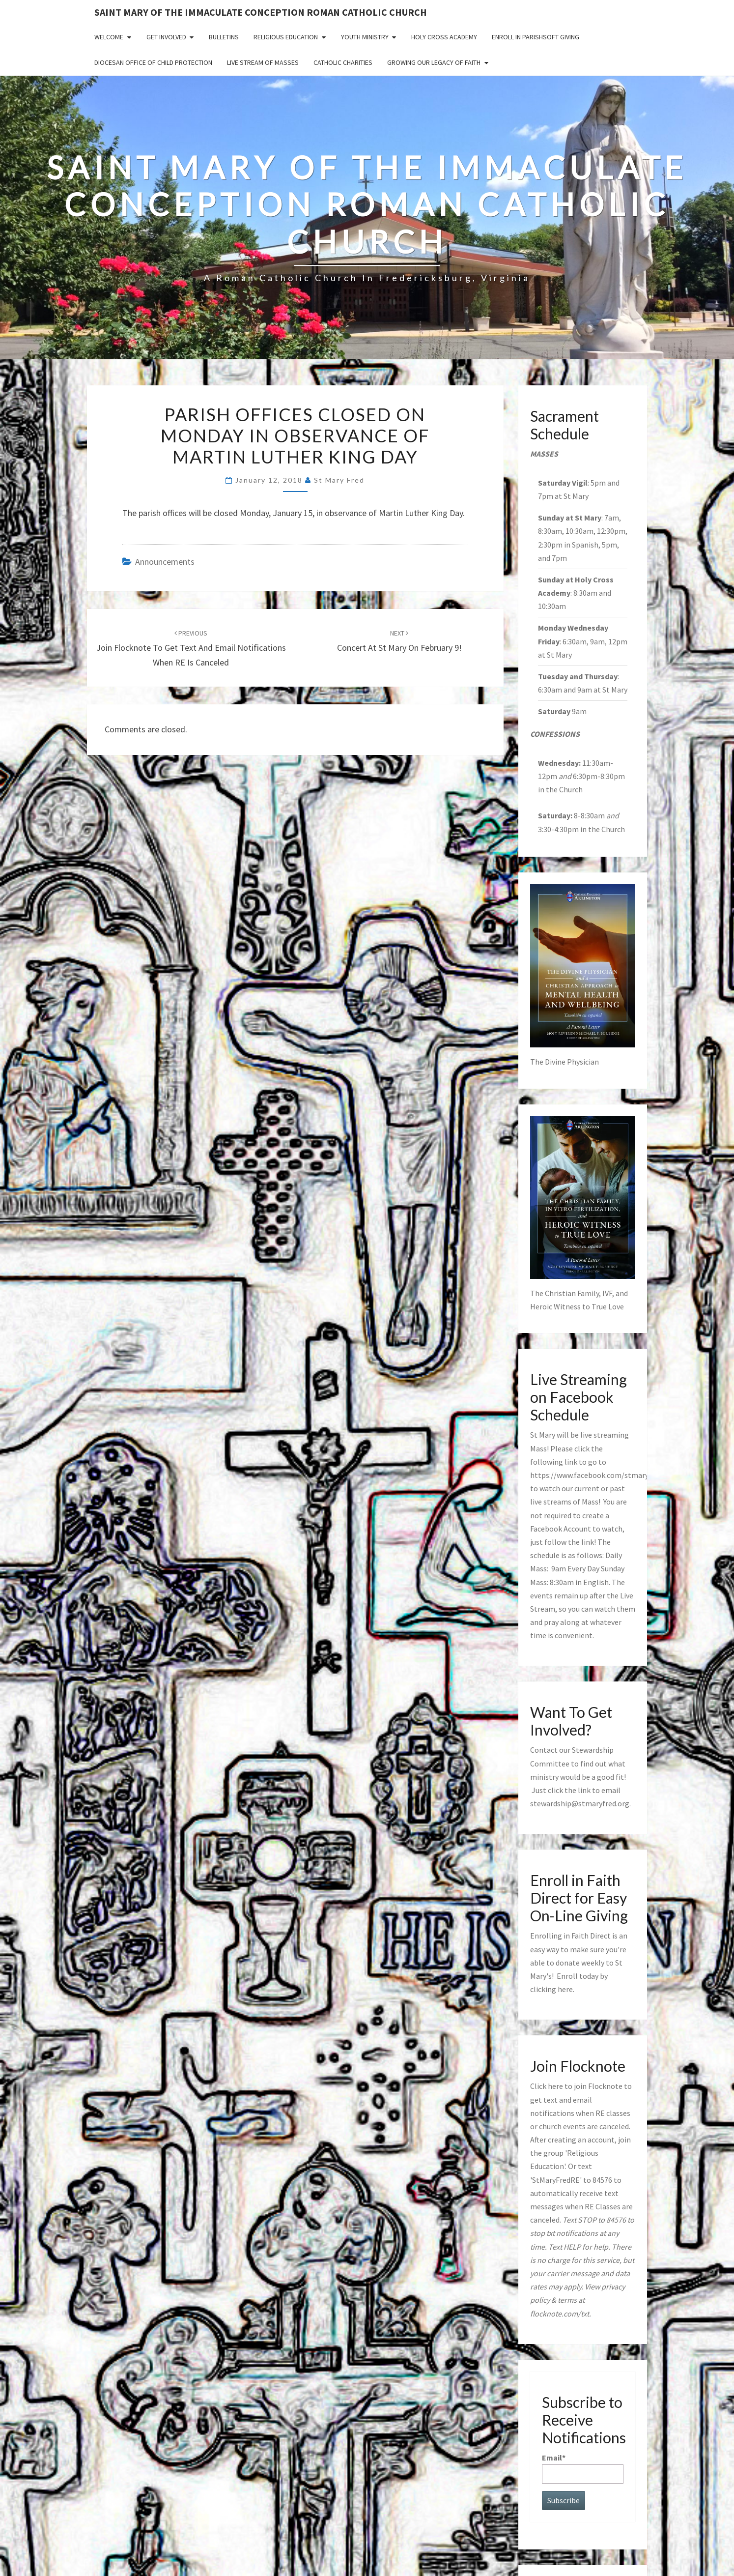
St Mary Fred (339, 480)
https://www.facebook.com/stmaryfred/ (597, 1475)
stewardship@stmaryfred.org (579, 1803)
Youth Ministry (365, 36)
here (565, 1989)
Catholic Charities (342, 62)
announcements (165, 561)
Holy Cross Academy (444, 36)
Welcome (108, 36)
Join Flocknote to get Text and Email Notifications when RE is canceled (191, 648)
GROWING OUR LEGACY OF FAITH (433, 62)
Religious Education (286, 36)
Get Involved (166, 36)
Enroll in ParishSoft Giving (535, 36)
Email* (583, 2468)
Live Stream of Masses (263, 62)
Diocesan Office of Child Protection (153, 62)
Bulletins (224, 36)
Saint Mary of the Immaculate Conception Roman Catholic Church (260, 12)
